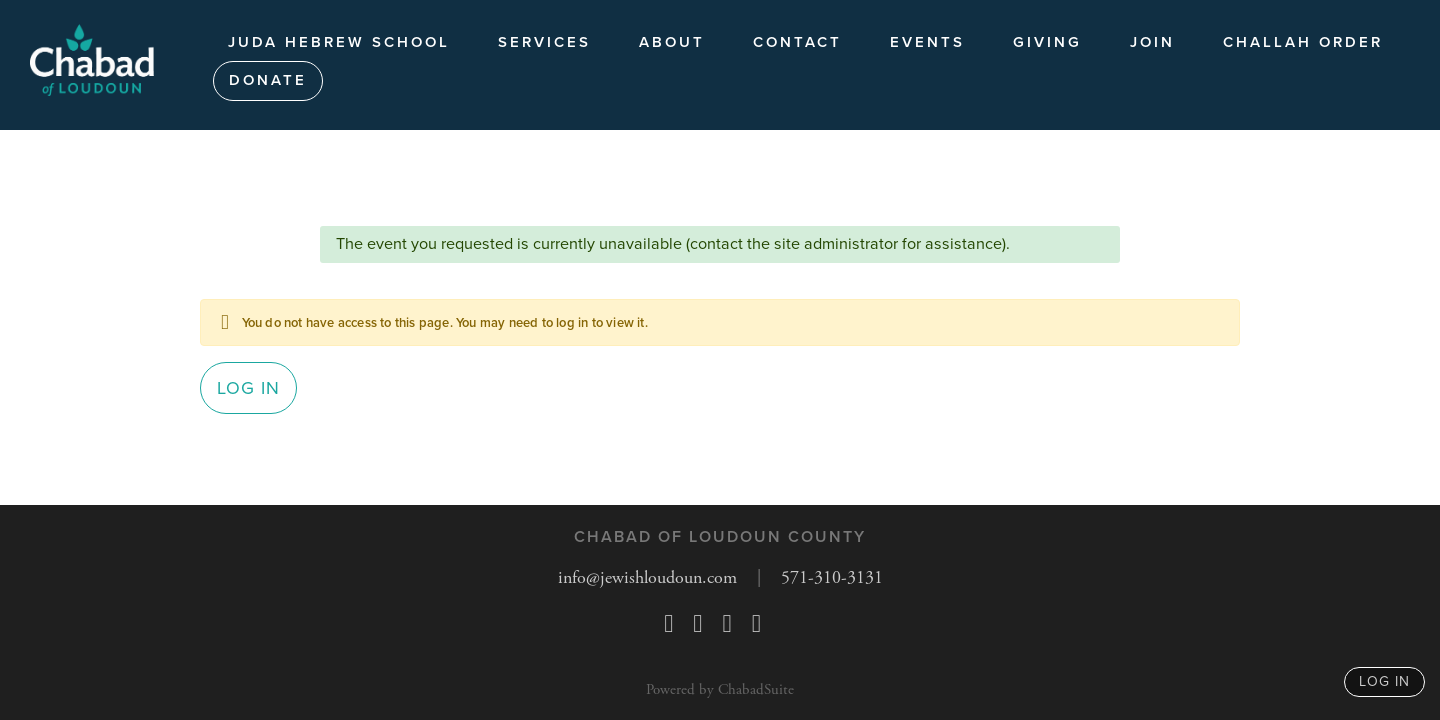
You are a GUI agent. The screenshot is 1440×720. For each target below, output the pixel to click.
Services (544, 42)
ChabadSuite (756, 689)
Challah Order (1303, 42)
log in (1384, 681)
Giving (1047, 42)
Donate (268, 80)
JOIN (1152, 42)
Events (927, 42)
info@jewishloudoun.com (647, 577)
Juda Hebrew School (339, 42)
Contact (797, 42)
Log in (248, 388)
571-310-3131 (832, 577)
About (672, 42)
